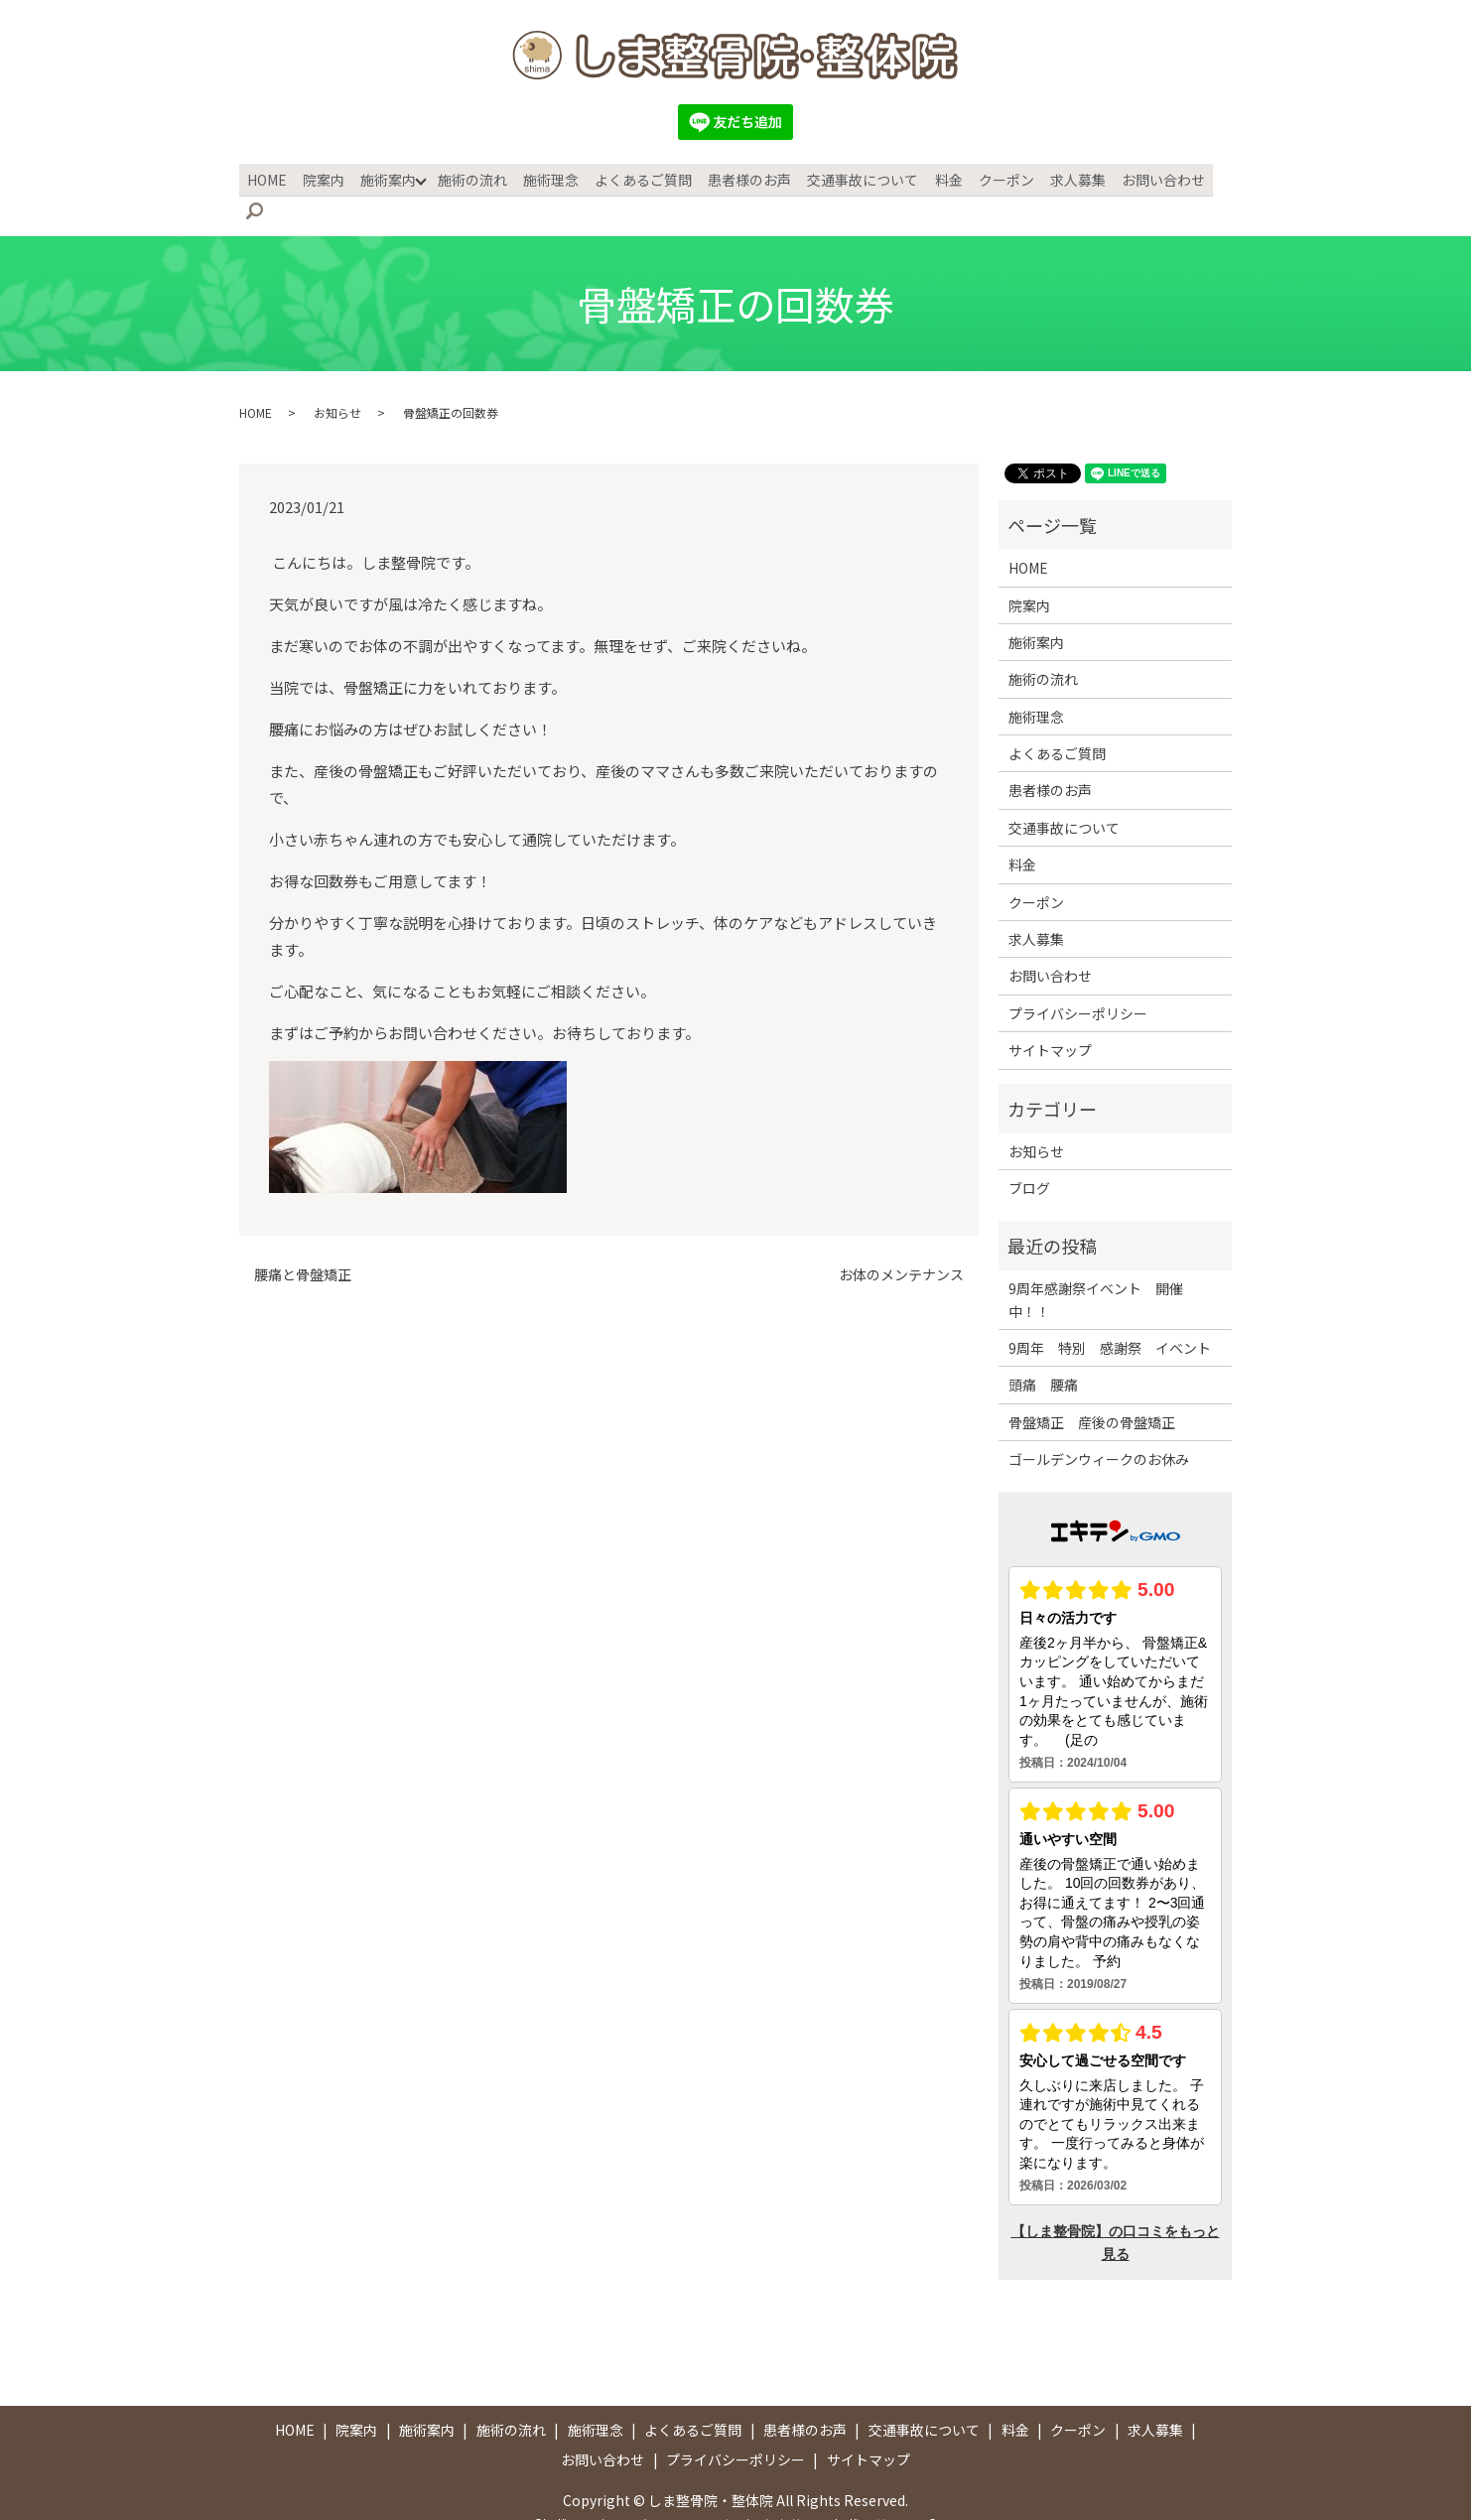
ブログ (1029, 1156)
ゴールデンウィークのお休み (1098, 1427)
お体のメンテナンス (901, 1243)
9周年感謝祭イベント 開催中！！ (1095, 1267)
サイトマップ (1050, 1018)
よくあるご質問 (640, 178)
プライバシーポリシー (1077, 982)
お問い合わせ (1147, 178)
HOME (273, 178)
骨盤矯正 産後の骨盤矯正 (1091, 1390)
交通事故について (855, 178)
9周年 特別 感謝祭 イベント (1109, 1316)
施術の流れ (473, 178)
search (1222, 179)
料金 (939, 178)
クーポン (994, 178)
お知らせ (337, 380)
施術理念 (550, 178)
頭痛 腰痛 (1043, 1353)
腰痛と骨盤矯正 (302, 1243)
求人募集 (1064, 178)
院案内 (327, 178)
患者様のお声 (744, 178)
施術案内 (390, 178)
